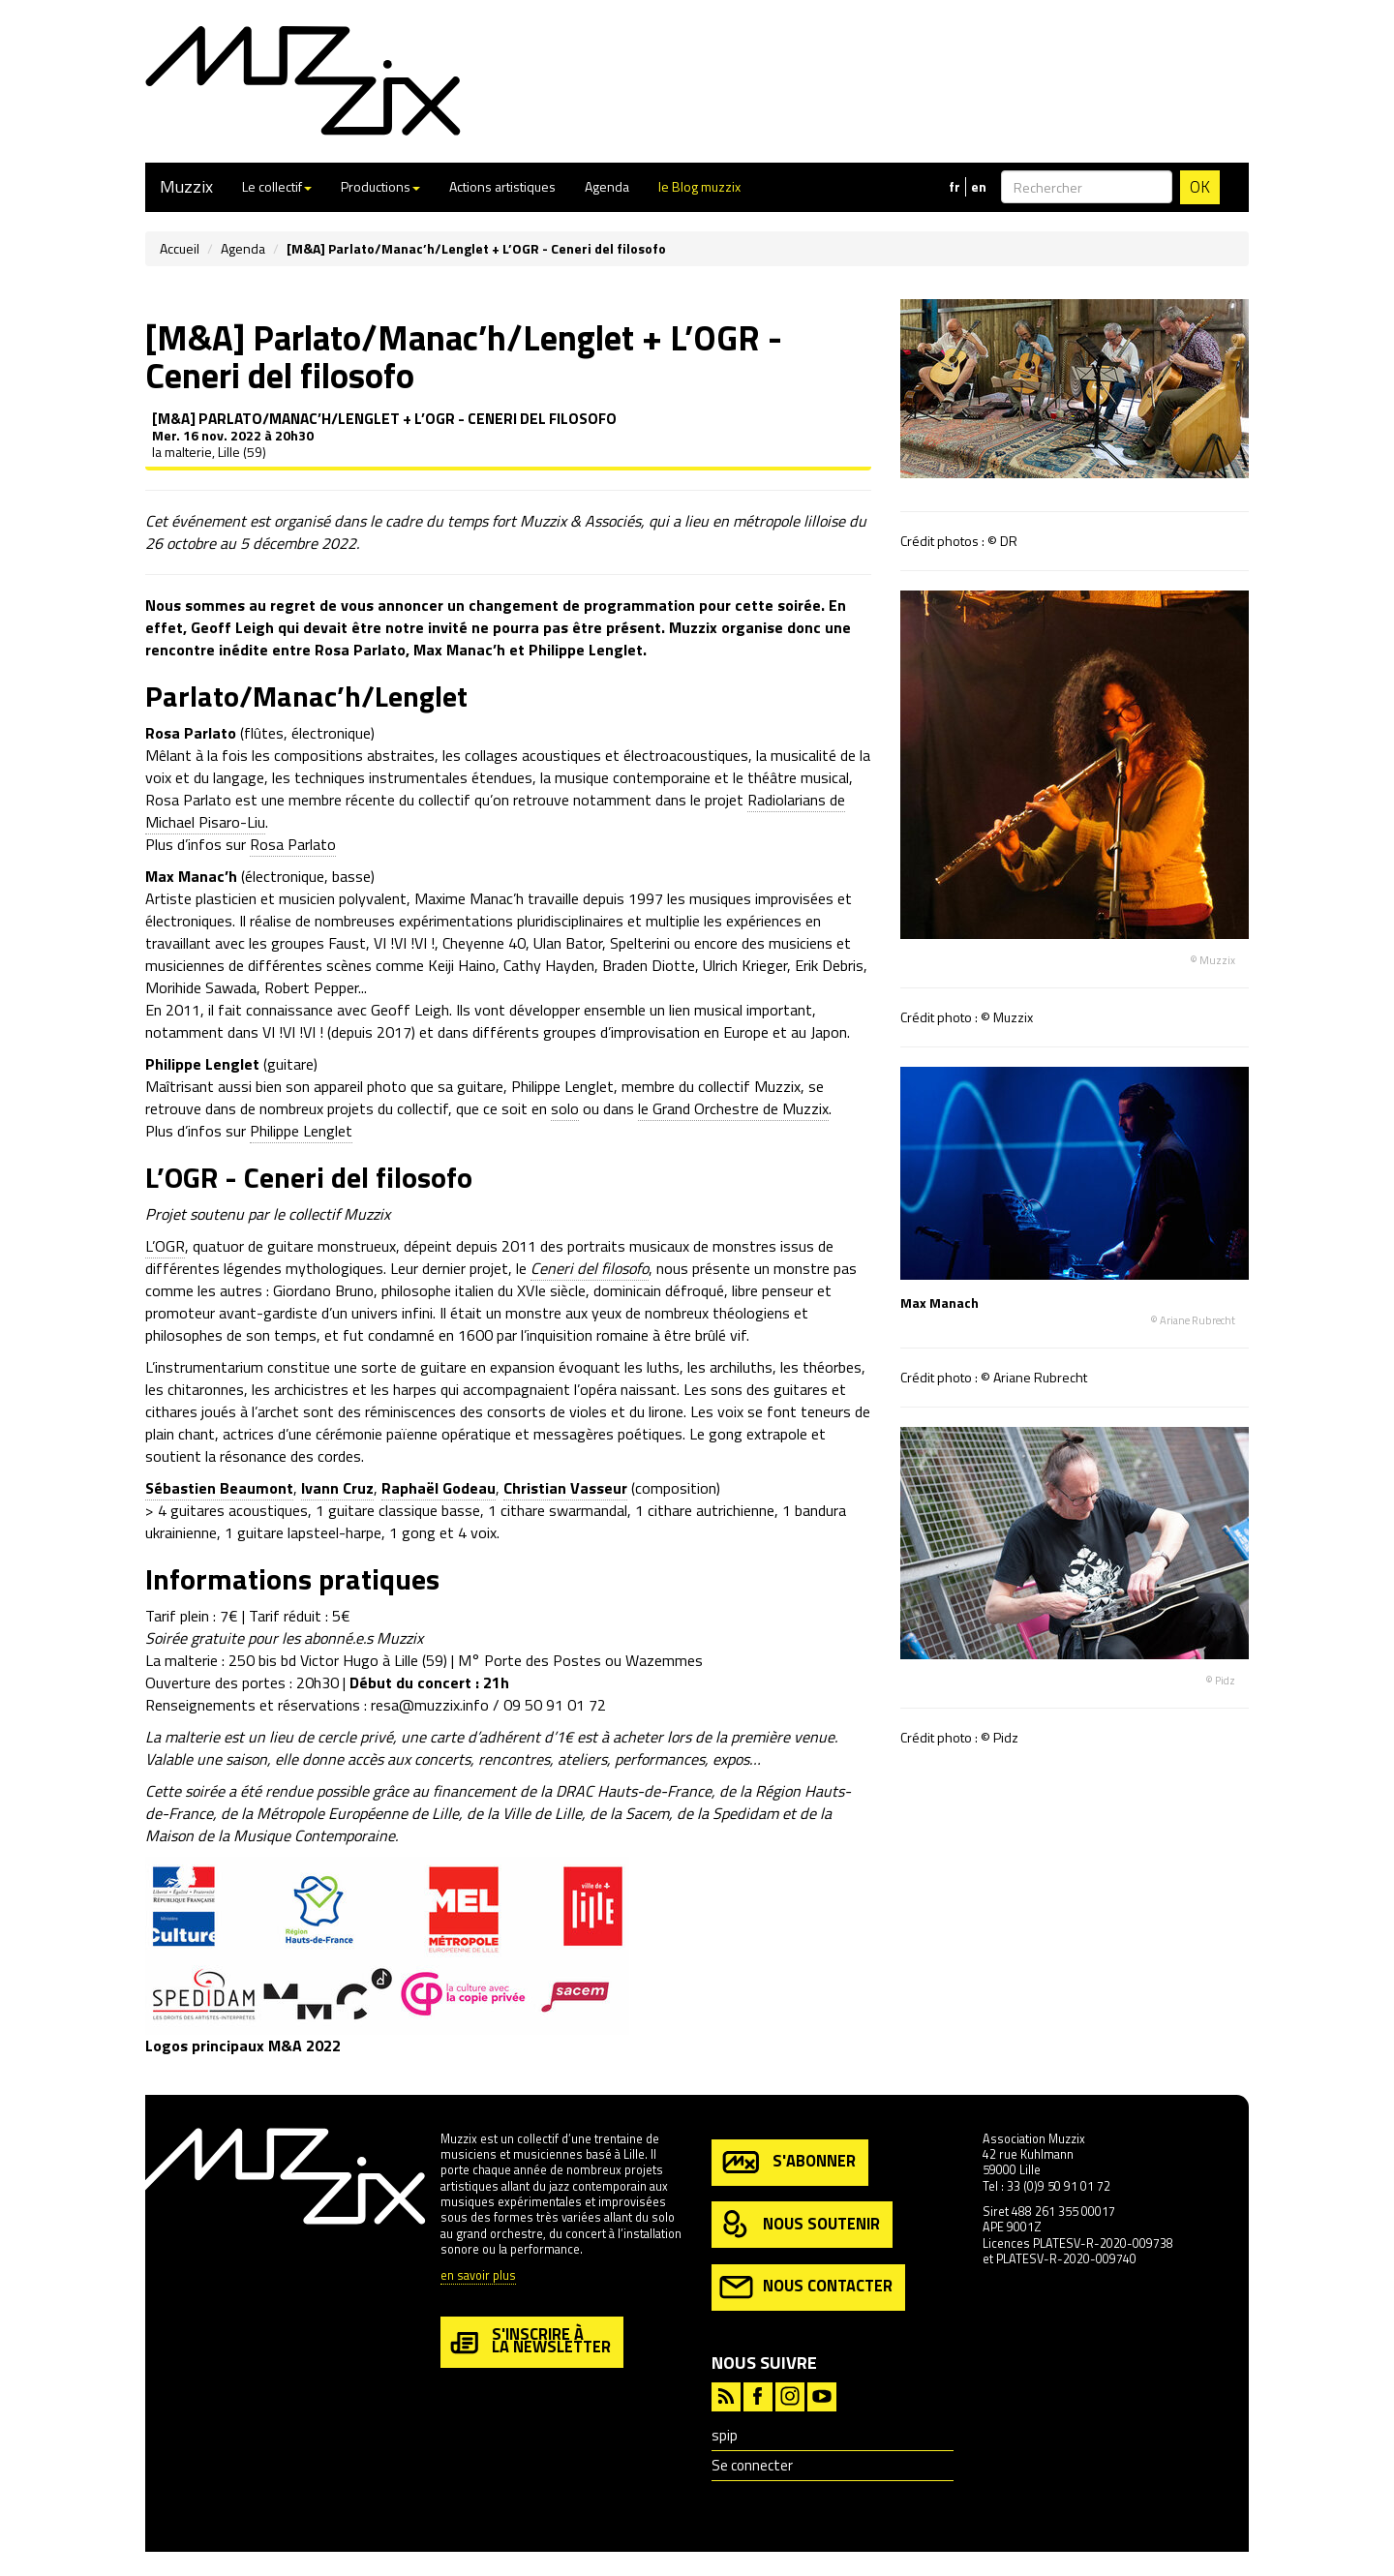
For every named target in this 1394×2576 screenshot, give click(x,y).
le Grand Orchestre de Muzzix (733, 1108)
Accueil (179, 248)
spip (725, 2435)
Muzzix (186, 186)
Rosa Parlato (293, 844)
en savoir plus (478, 2276)
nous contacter (806, 2287)
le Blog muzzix (699, 186)
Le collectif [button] (277, 186)
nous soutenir (799, 2225)
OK (1200, 186)
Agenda (607, 186)
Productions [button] (380, 186)
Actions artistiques (502, 186)
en (978, 187)
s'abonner (787, 2162)
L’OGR (165, 1246)
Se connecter (752, 2465)
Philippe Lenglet (301, 1130)
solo (565, 1108)
